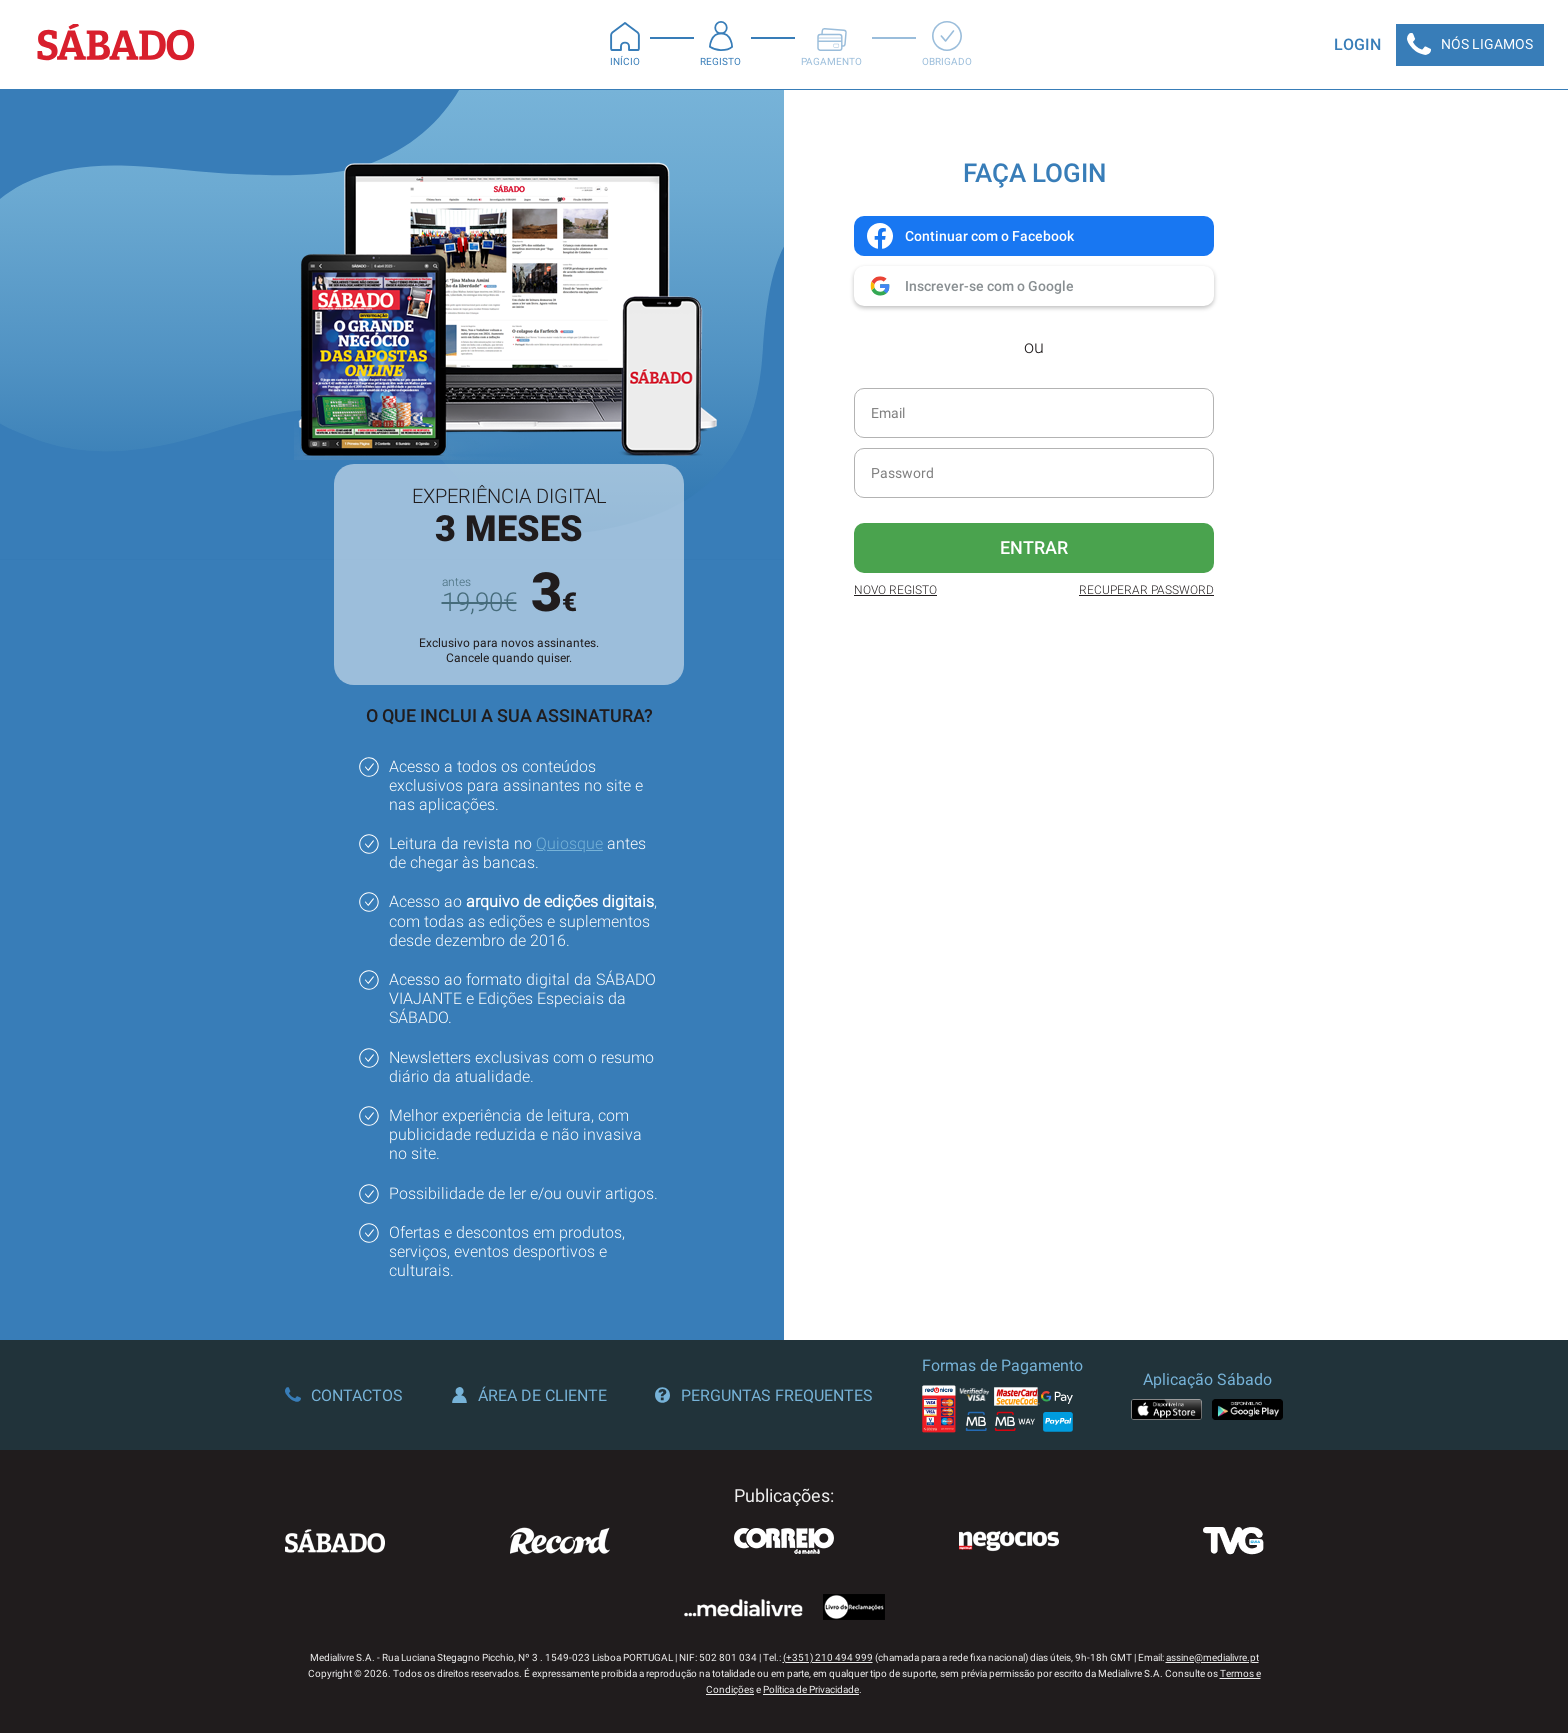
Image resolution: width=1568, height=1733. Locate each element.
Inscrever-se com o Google (969, 286)
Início (625, 44)
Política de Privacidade (811, 1689)
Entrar (1034, 547)
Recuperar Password (1146, 590)
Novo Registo (895, 590)
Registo (720, 44)
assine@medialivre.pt (1212, 1657)
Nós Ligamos (1470, 45)
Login (1357, 44)
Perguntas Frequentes (764, 1395)
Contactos (344, 1395)
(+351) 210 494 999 (828, 1657)
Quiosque (569, 843)
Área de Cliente (529, 1395)
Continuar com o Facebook (969, 236)
